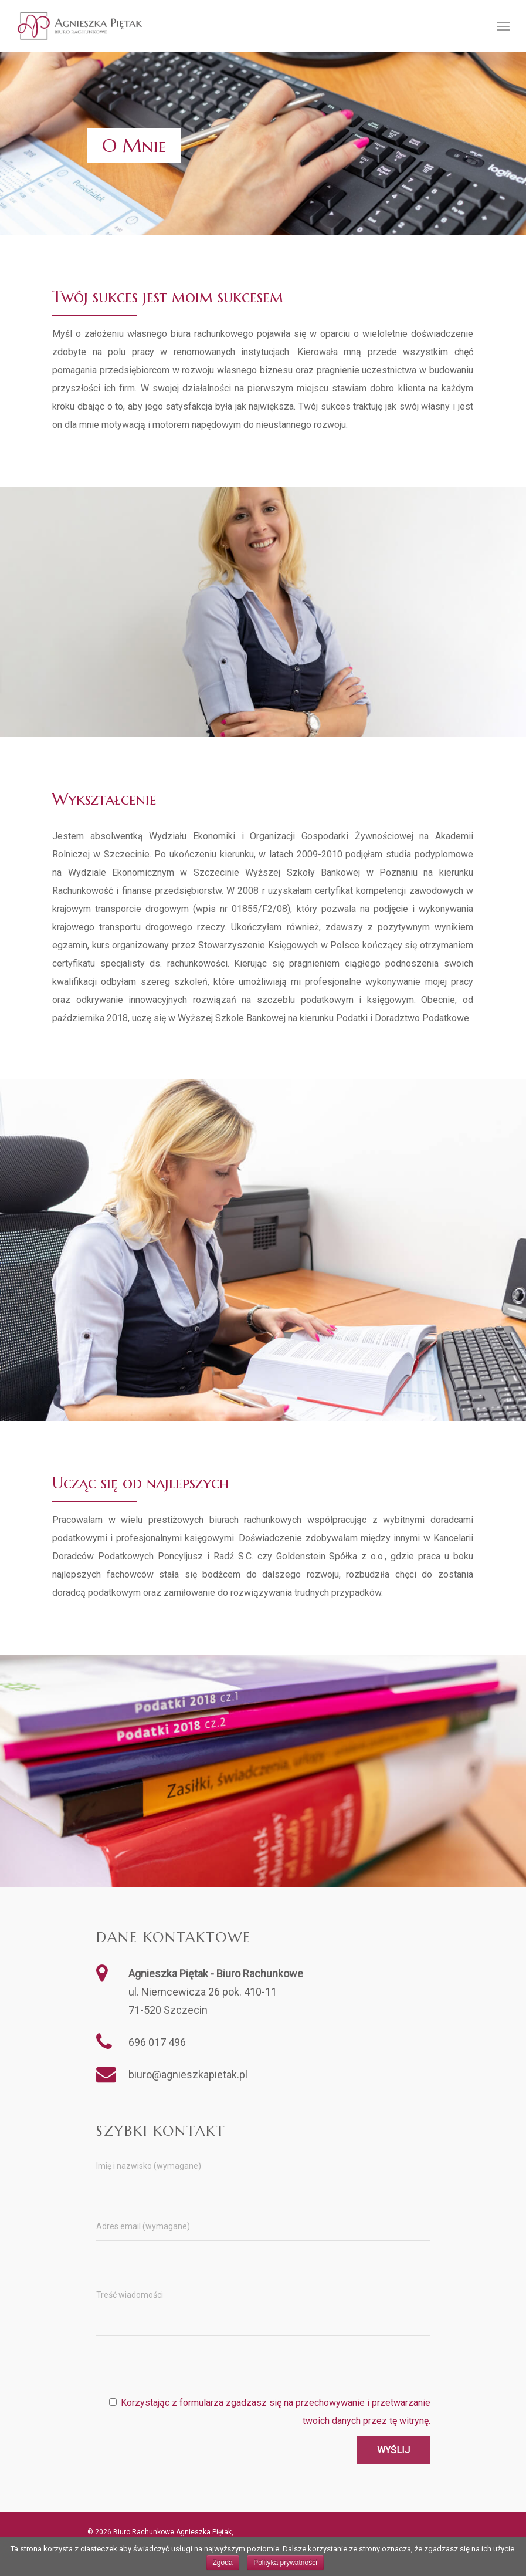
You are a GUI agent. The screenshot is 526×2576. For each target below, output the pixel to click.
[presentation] (341, 2370)
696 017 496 (157, 2042)
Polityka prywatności (285, 2562)
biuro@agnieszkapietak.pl (187, 2074)
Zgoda (223, 2562)
